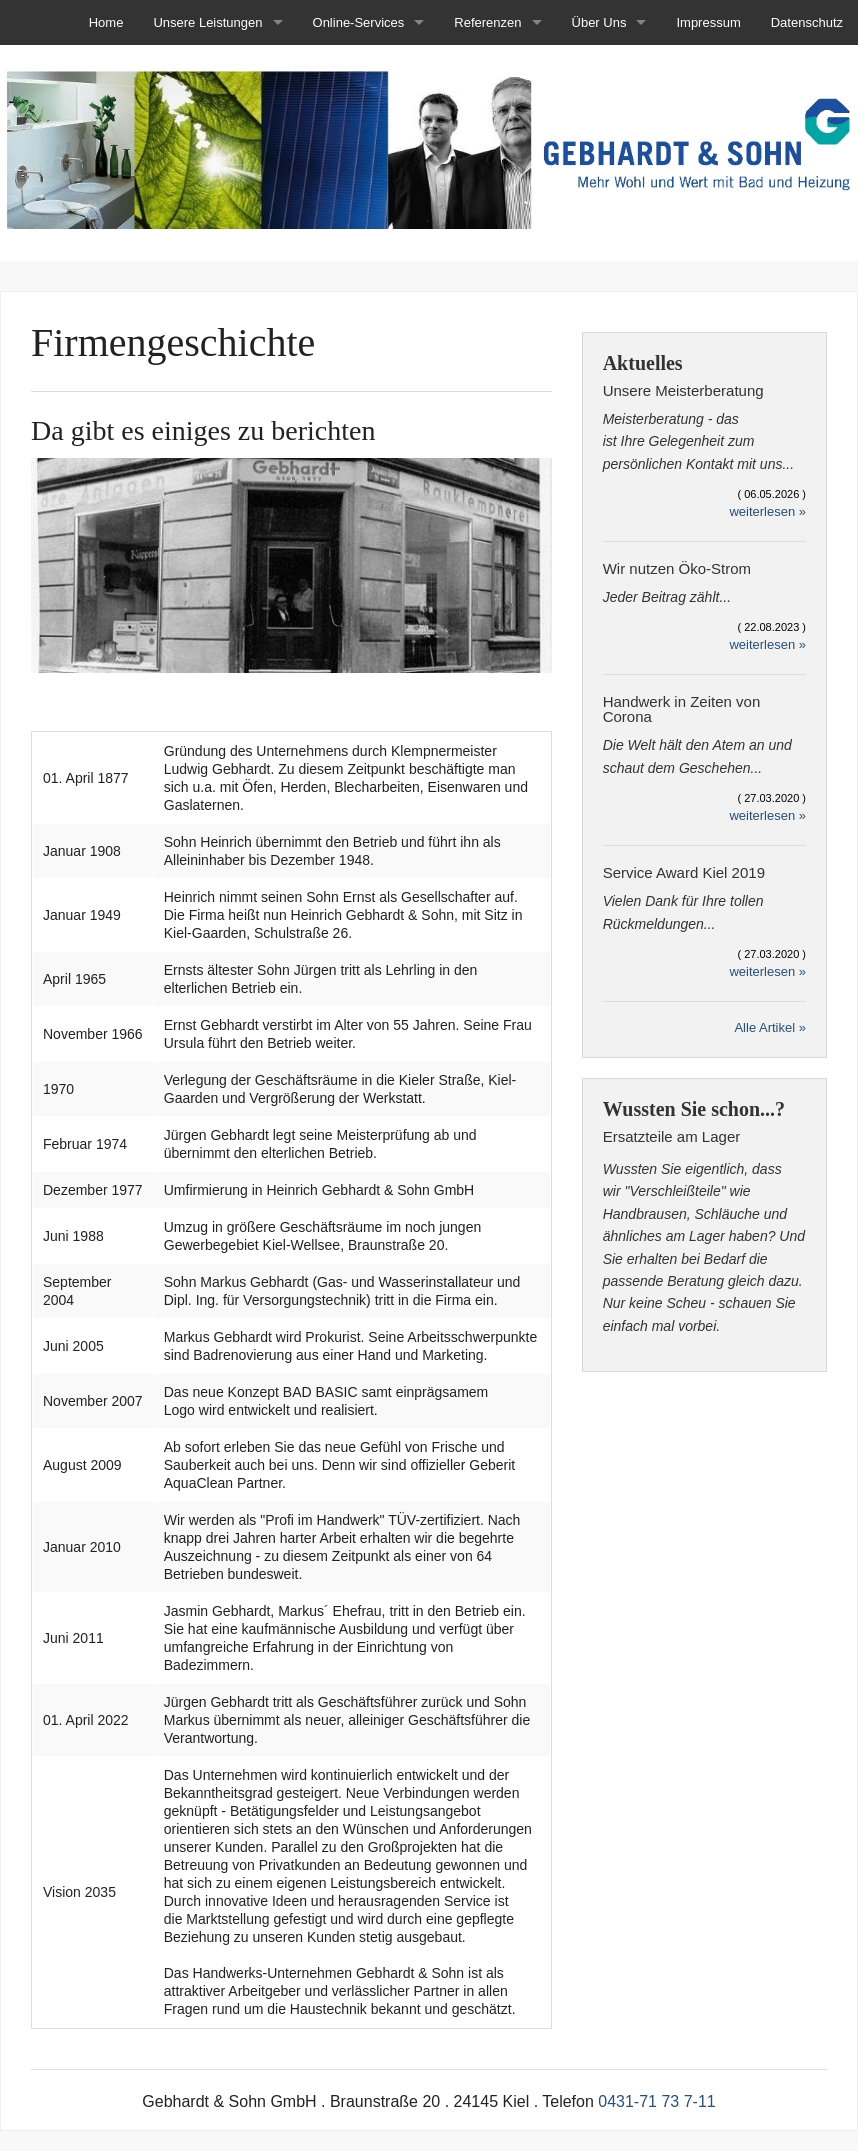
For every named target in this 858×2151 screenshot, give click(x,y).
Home (106, 22)
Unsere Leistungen (207, 22)
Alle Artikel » (770, 1027)
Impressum (708, 22)
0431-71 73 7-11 (656, 2101)
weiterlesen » (767, 511)
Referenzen (487, 22)
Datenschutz (807, 22)
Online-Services (359, 22)
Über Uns (599, 22)
